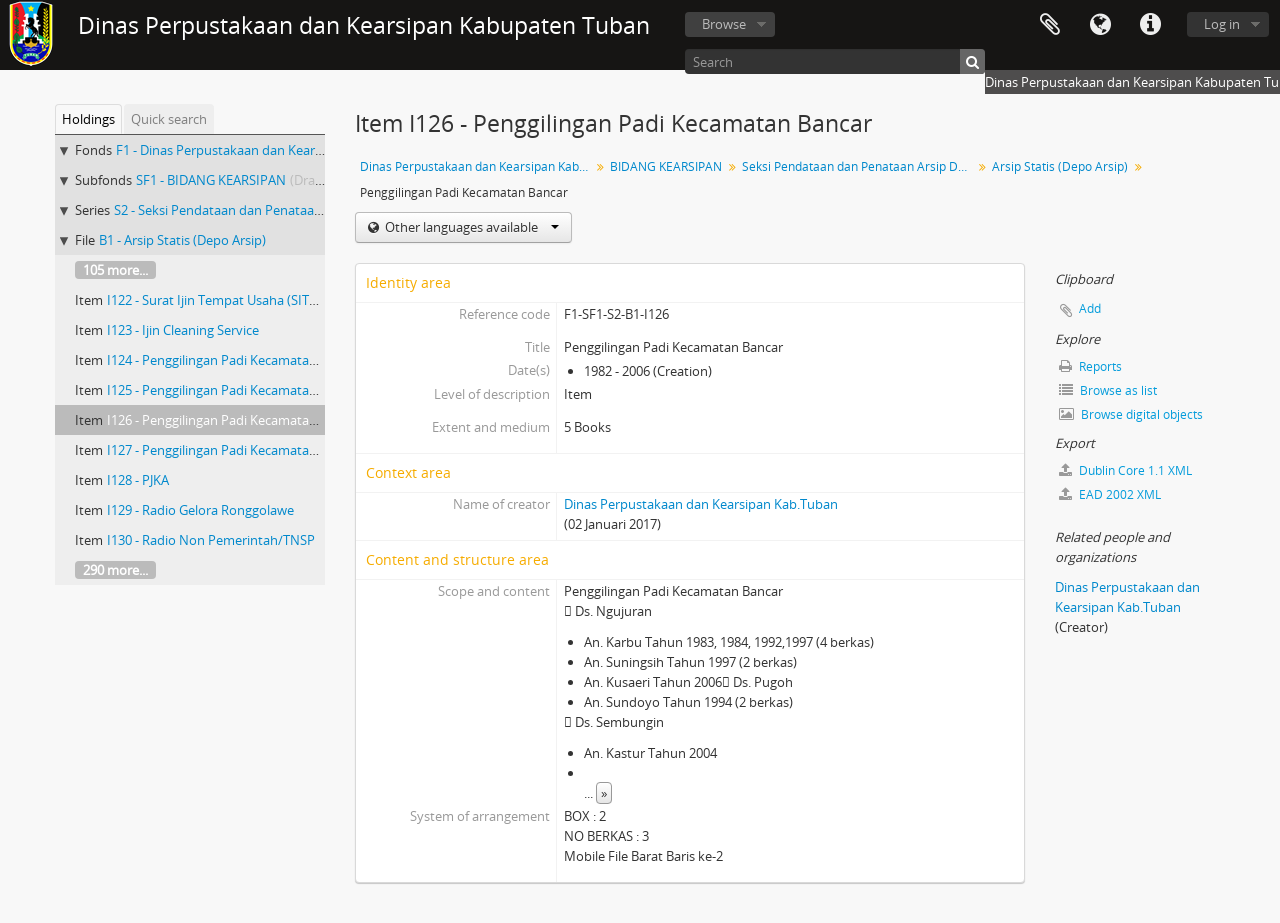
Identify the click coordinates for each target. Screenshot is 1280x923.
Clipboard (1050, 25)
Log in (1222, 24)
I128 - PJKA (138, 480)
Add (1090, 308)
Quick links (1150, 25)
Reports (1090, 366)
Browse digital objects (1131, 414)
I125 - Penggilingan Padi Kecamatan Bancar (234, 390)
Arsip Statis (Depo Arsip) (1060, 166)
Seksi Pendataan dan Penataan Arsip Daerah (859, 166)
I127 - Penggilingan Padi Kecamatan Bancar (234, 450)
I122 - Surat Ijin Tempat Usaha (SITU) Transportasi (253, 300)
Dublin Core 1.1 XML (1125, 470)
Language (1100, 25)
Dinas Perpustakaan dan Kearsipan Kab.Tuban (477, 166)
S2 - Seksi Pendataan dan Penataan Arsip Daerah (257, 210)
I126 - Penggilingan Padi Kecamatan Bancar (234, 420)
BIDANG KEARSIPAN (666, 166)
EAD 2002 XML (1110, 494)
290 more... (115, 570)
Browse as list (1108, 390)
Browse (724, 24)
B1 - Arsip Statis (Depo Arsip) (182, 240)
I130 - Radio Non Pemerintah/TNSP (211, 540)
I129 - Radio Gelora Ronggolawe (200, 510)
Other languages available (470, 227)
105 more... (115, 270)
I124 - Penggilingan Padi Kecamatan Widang (236, 360)
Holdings (88, 119)
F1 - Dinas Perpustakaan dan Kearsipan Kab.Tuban (265, 150)
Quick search (169, 119)
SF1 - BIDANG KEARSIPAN (211, 180)
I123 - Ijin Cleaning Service (183, 330)
